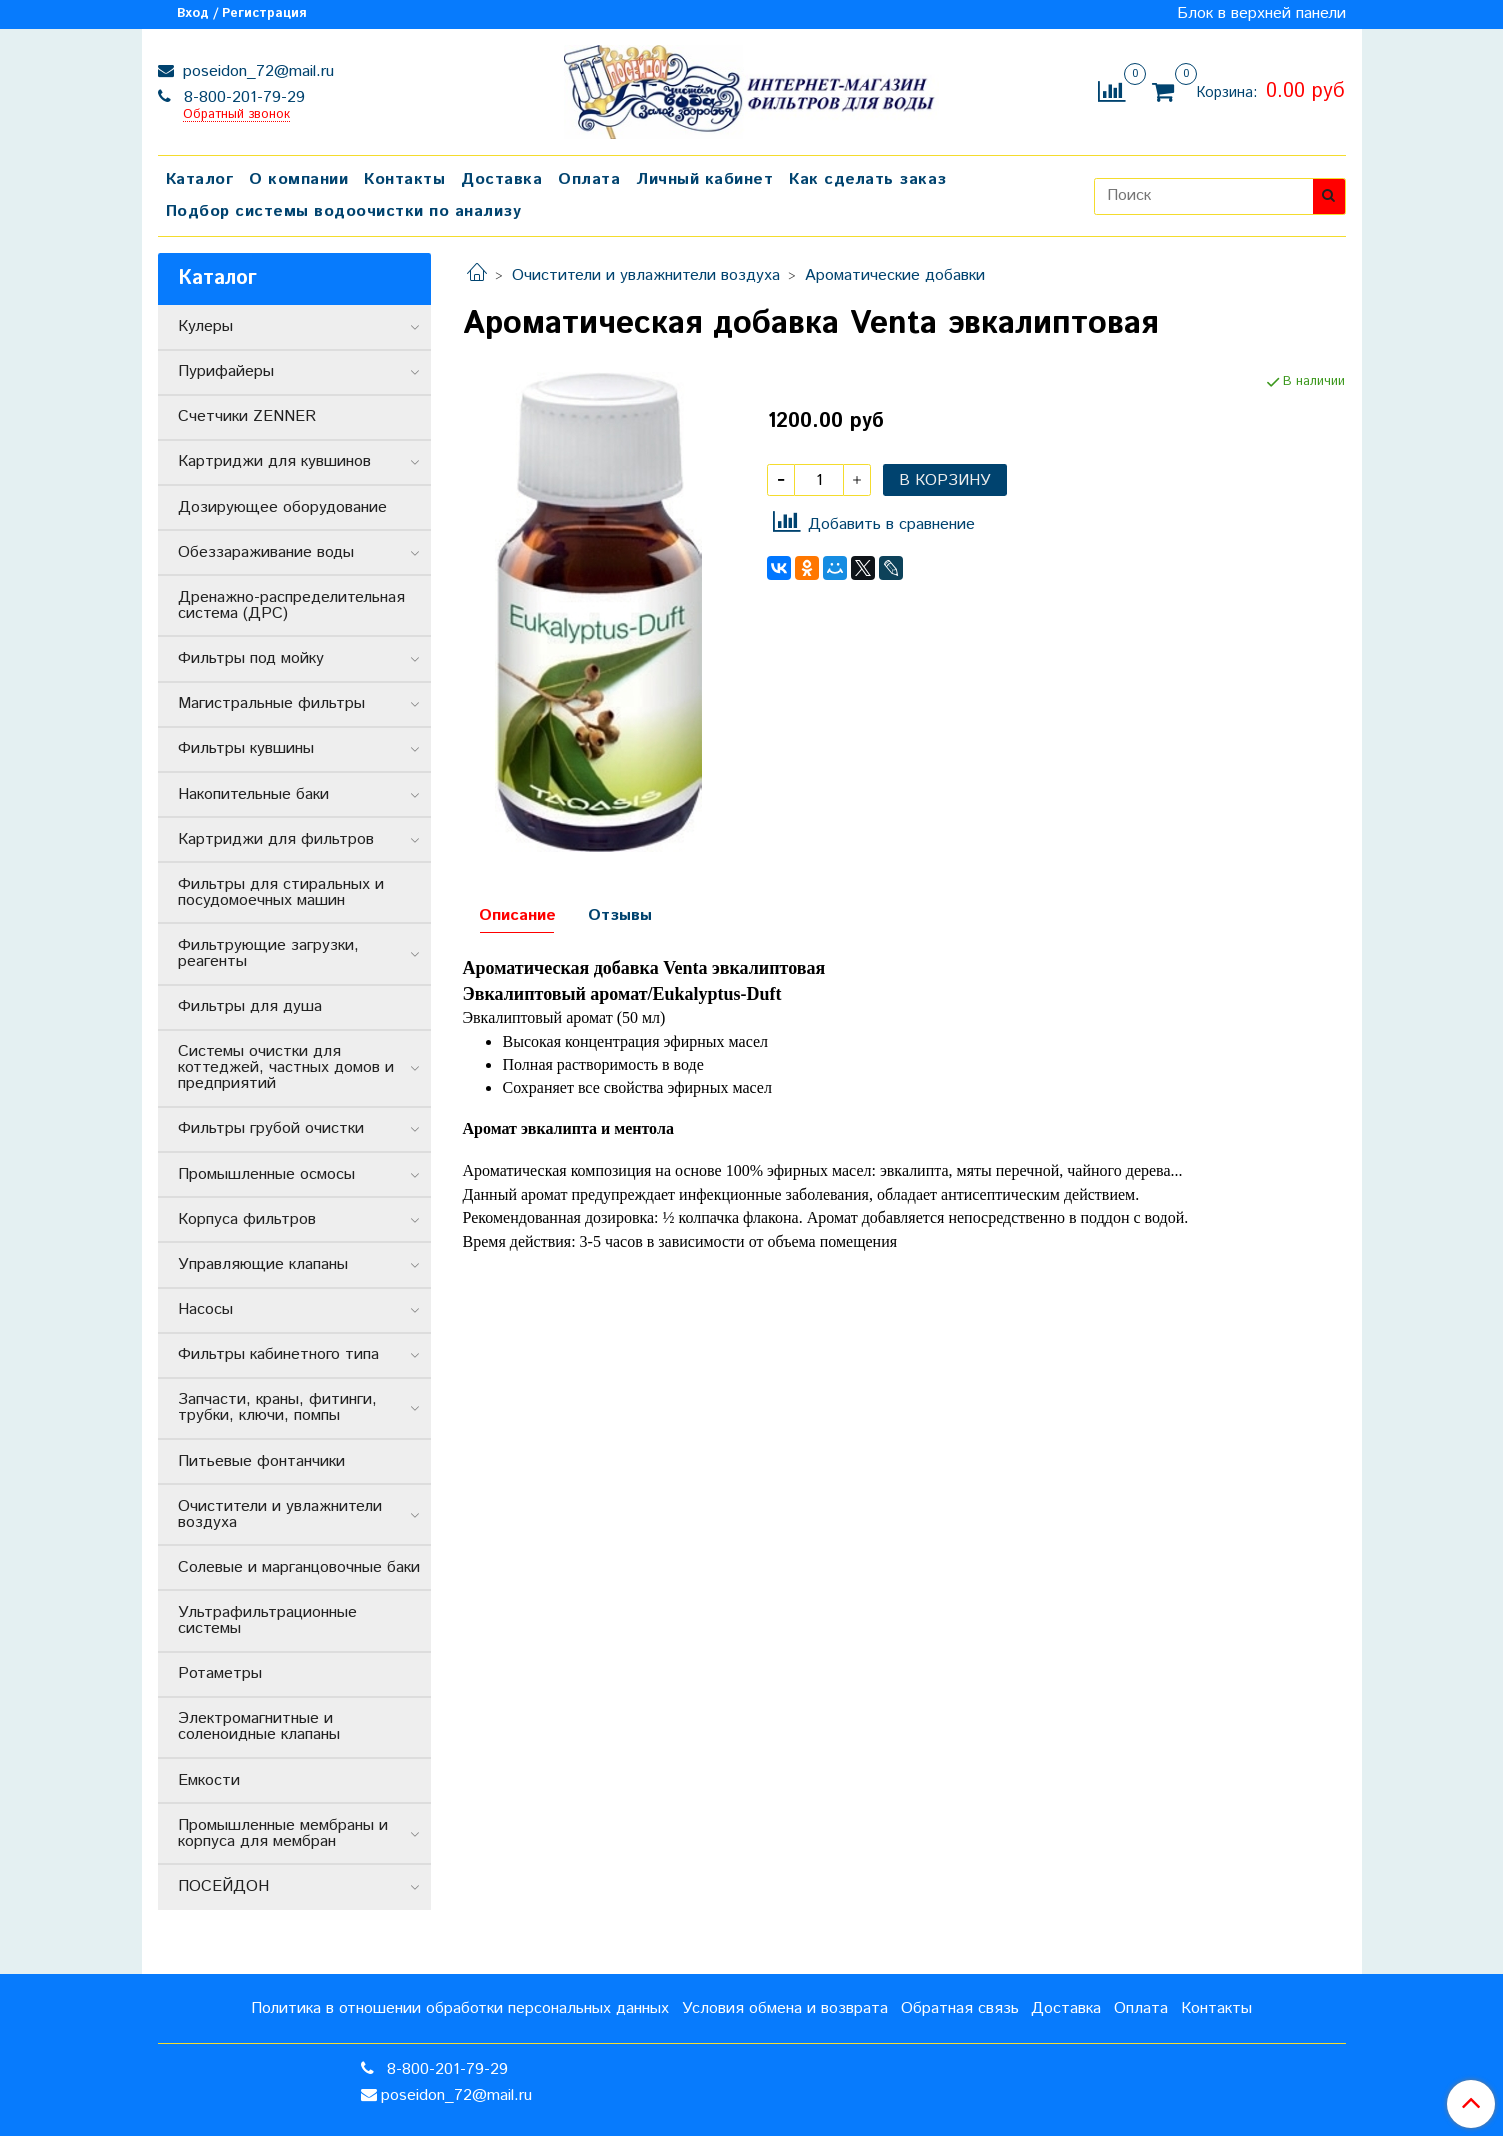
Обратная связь (960, 2008)
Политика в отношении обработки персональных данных (460, 2008)
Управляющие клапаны (263, 1264)
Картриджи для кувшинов (274, 461)
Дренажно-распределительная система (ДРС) (291, 605)
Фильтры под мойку (251, 658)
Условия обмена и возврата (785, 2008)
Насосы (205, 1309)
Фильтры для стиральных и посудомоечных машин (281, 892)
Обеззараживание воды (266, 552)
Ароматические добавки (895, 275)
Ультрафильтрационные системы (267, 1620)
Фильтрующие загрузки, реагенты (268, 953)
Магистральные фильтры (271, 703)
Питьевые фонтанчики (261, 1461)
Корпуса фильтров (247, 1219)
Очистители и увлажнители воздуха (646, 275)
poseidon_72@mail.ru (256, 71)
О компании (298, 179)
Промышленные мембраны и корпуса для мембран (283, 1833)
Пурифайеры (226, 371)
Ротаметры (220, 1673)
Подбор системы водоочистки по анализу (344, 211)
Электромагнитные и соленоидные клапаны (259, 1726)
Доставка (501, 179)
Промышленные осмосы (266, 1174)
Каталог (200, 179)
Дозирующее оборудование (282, 507)
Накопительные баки (253, 794)
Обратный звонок (236, 115)
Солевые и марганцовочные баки (299, 1567)
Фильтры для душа (250, 1006)
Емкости (209, 1780)
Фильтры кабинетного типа (278, 1354)
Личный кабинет (704, 179)
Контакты (404, 179)
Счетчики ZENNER (247, 416)
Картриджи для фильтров (276, 839)
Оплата (589, 179)
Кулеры (205, 326)
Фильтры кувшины (246, 748)
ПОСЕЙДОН (223, 1886)
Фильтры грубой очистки (271, 1128)
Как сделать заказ (868, 179)
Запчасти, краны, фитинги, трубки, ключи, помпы (277, 1407)
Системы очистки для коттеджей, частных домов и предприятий (286, 1067)
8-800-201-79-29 (242, 97)
